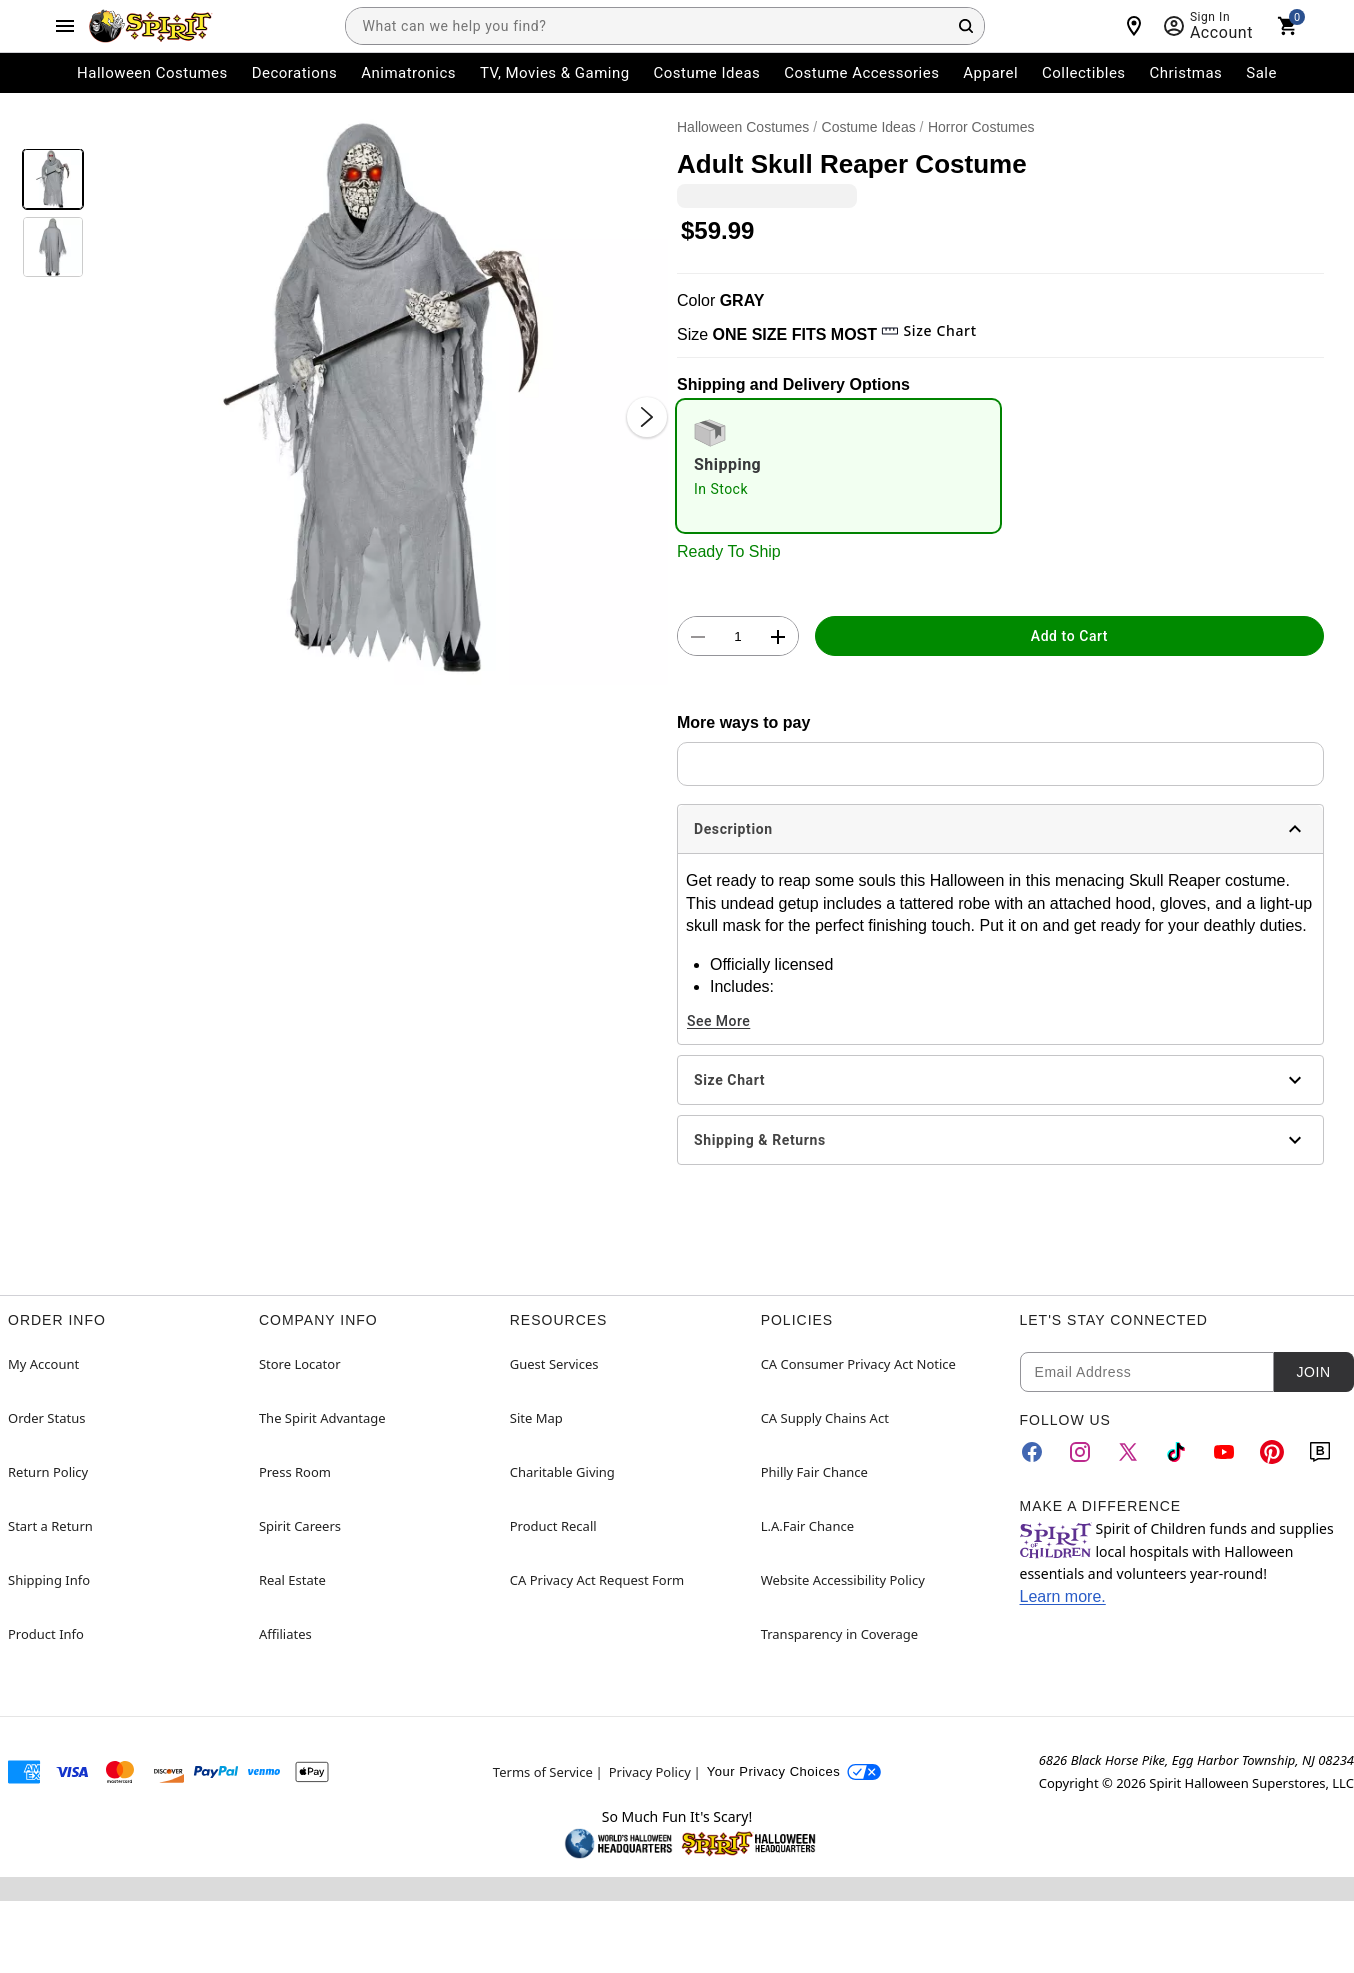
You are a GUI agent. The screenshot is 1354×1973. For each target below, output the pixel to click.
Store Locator (300, 1364)
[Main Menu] (65, 26)
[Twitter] (1128, 1452)
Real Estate (292, 1580)
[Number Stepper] (738, 637)
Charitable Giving (562, 1472)
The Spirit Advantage (322, 1418)
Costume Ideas (869, 127)
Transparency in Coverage (840, 1634)
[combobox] (665, 26)
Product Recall (553, 1526)
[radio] (838, 466)
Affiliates (285, 1634)
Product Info (46, 1634)
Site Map (536, 1418)
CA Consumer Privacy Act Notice (858, 1364)
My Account (43, 1364)
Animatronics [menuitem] (408, 73)
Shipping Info (49, 1580)
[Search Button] (966, 26)
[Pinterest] (1272, 1452)
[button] (380, 397)
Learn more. (1063, 1596)
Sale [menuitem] (1261, 73)
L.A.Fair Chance (807, 1526)
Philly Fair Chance (814, 1472)
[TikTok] (1176, 1452)
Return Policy (48, 1472)
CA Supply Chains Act (825, 1418)
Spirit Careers (300, 1526)
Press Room (295, 1472)
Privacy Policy (650, 1772)
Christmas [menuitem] (1186, 73)
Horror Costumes (981, 127)
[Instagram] (1080, 1452)
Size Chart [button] (928, 330)
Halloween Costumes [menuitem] (152, 73)
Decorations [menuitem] (295, 73)
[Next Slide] (647, 417)
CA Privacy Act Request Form (597, 1580)
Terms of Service (543, 1772)
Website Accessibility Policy (843, 1580)
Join (1313, 1372)
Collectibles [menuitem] (1084, 73)
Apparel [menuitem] (990, 73)
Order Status (46, 1418)
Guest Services (554, 1364)
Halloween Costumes (743, 127)
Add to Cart (1069, 636)
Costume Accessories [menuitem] (861, 73)
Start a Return (50, 1526)
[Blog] (1320, 1452)
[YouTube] (1224, 1452)
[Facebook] (1032, 1452)
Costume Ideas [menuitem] (707, 73)
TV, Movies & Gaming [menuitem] (555, 73)
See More (718, 1021)
